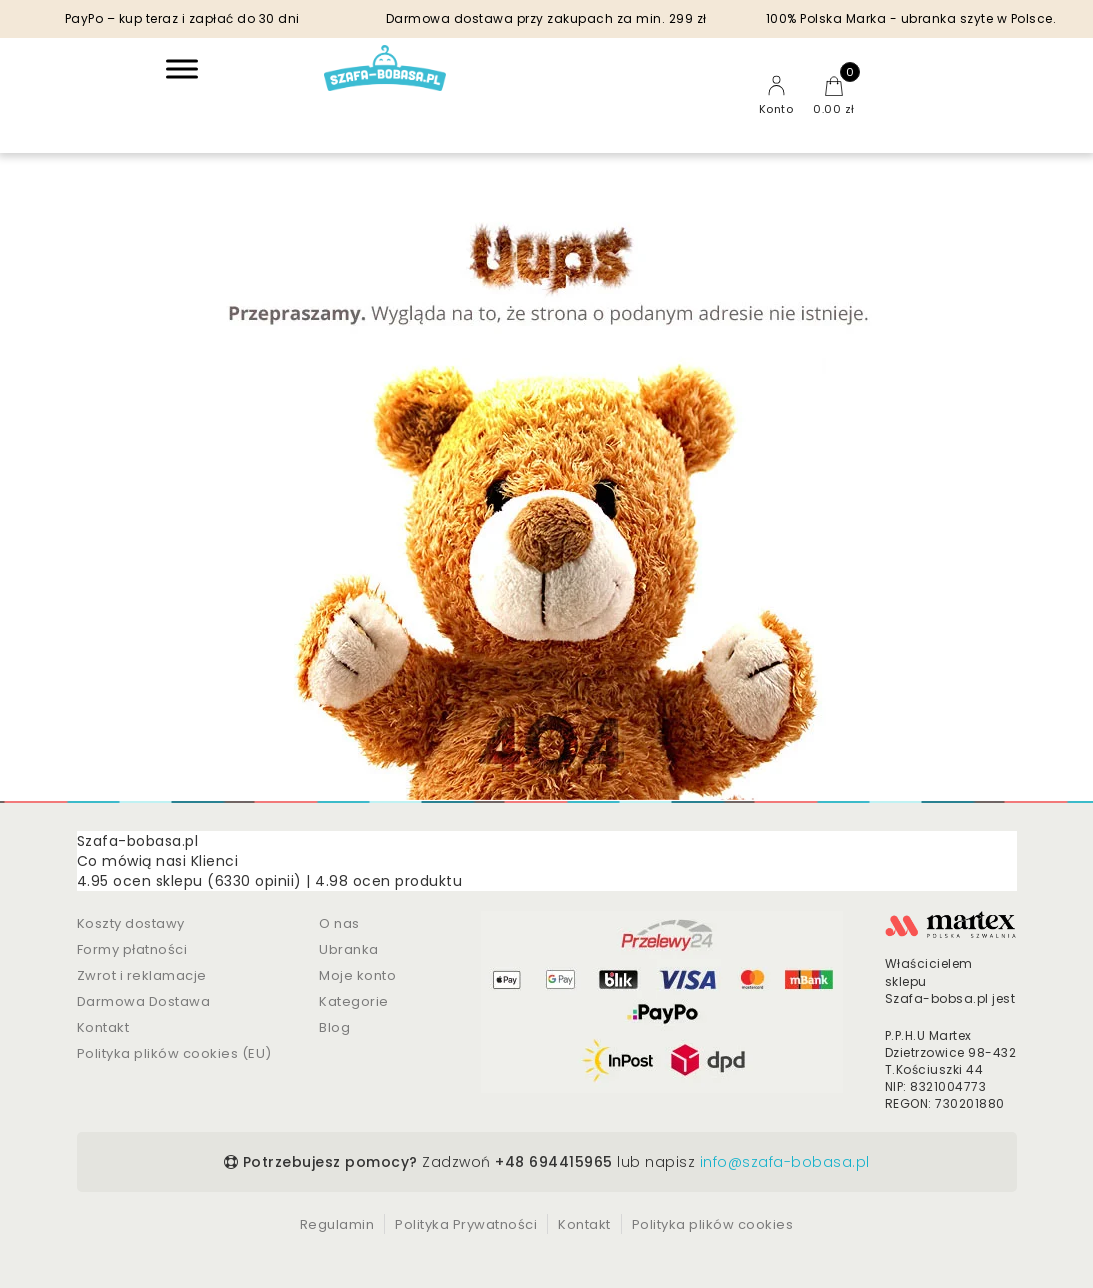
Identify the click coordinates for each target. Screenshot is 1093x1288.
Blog (334, 1027)
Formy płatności (132, 949)
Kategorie (354, 1001)
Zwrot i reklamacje (142, 975)
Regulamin (337, 1224)
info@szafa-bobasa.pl (785, 1162)
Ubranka (349, 949)
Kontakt (103, 1027)
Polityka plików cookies (713, 1224)
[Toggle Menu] (182, 68)
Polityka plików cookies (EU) (174, 1053)
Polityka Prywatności (466, 1224)
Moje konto (357, 975)
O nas (339, 923)
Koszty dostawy (131, 923)
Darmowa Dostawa (144, 1001)
